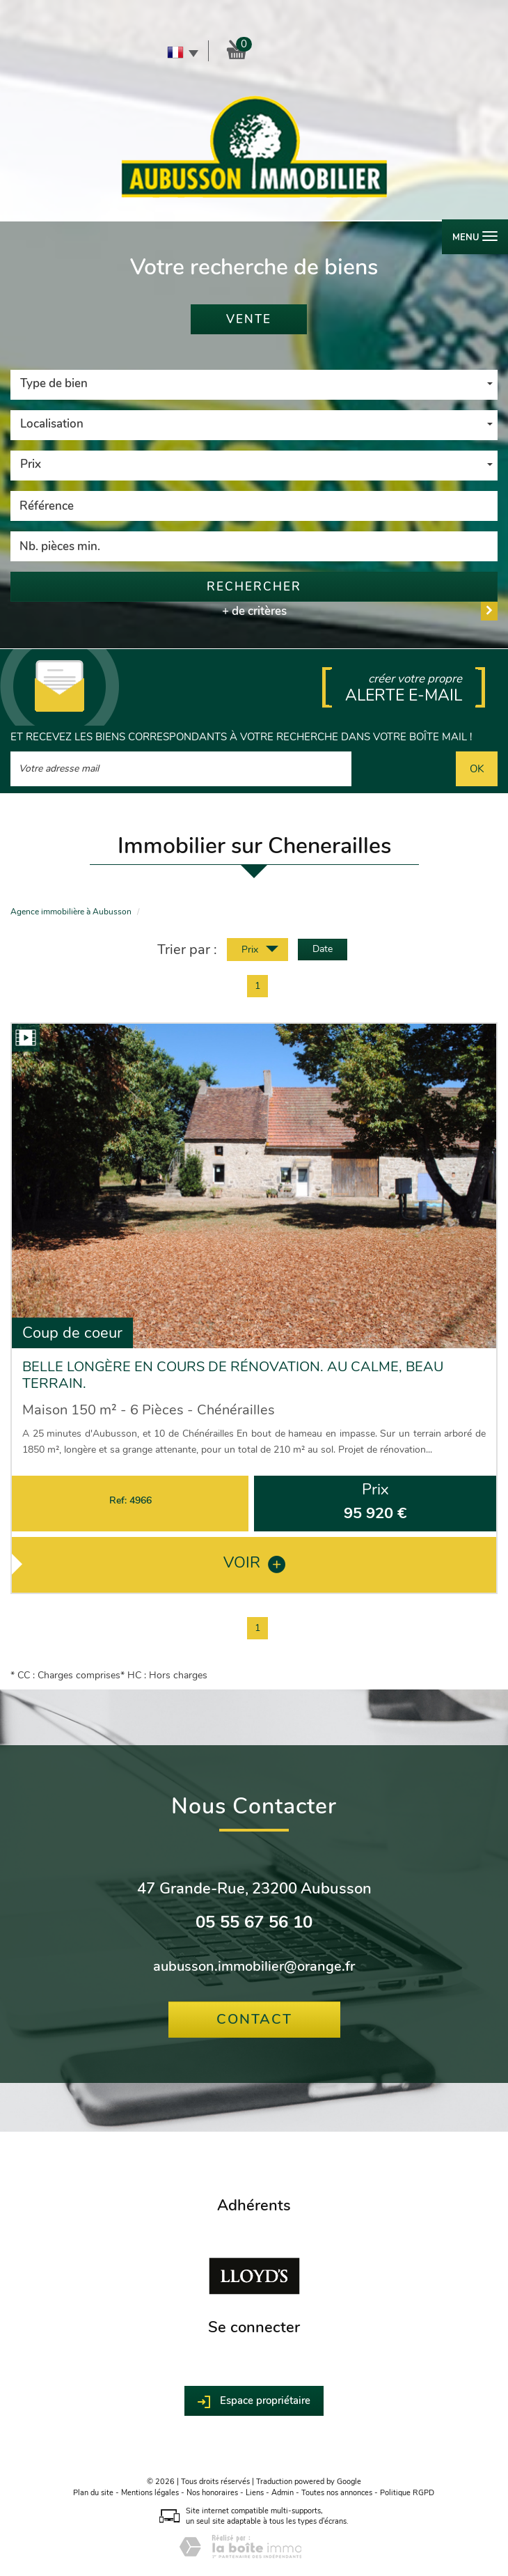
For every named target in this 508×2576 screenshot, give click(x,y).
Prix (259, 950)
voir (254, 1562)
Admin (282, 2493)
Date (322, 948)
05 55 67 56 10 (254, 1922)
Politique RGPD (407, 2493)
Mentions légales (150, 2493)
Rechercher (254, 587)
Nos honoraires (212, 2493)
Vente (248, 319)
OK (477, 768)
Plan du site (93, 2493)
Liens (255, 2493)
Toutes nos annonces (336, 2493)
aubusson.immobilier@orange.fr (254, 1966)
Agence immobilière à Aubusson (71, 911)
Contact (254, 2019)
